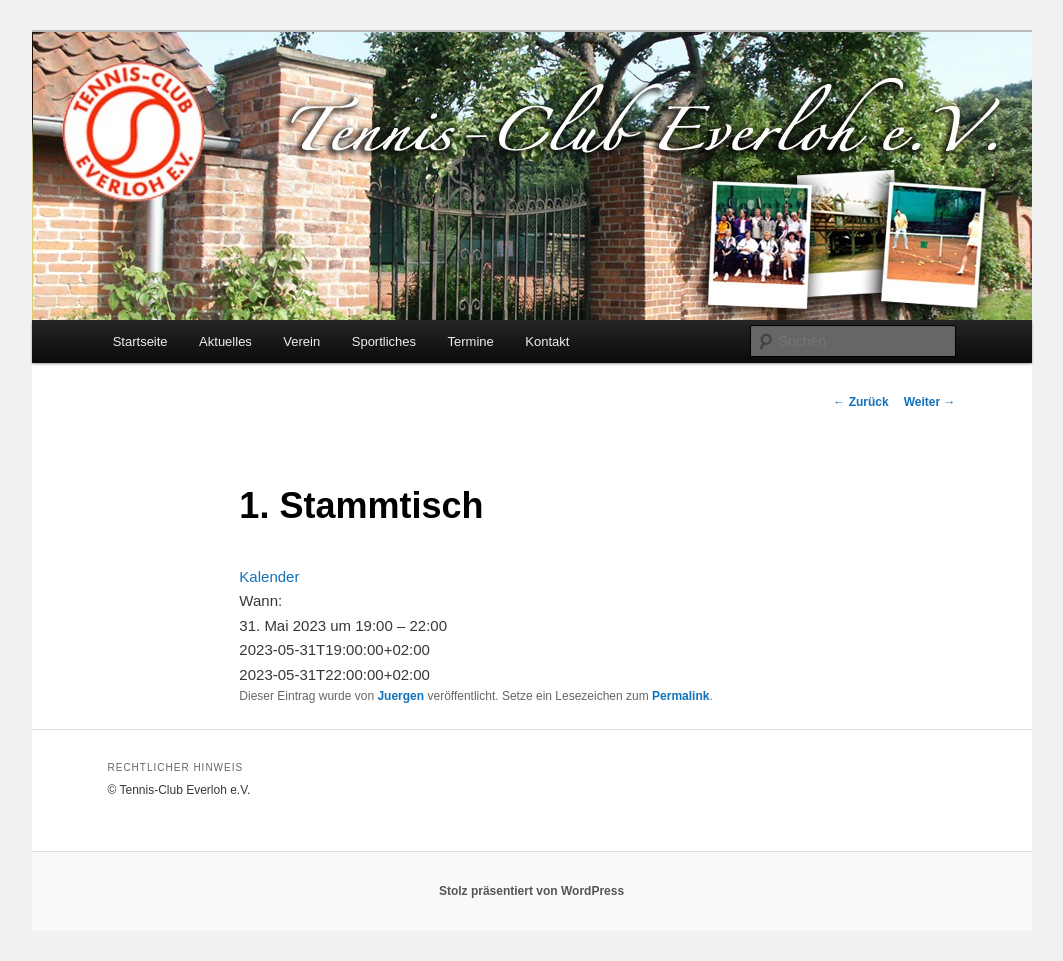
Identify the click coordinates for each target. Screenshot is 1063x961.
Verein (301, 341)
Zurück (860, 402)
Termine (471, 341)
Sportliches (384, 341)
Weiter (930, 402)
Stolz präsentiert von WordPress (531, 891)
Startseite (140, 341)
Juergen (400, 696)
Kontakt (547, 341)
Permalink (680, 696)
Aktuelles (225, 341)
